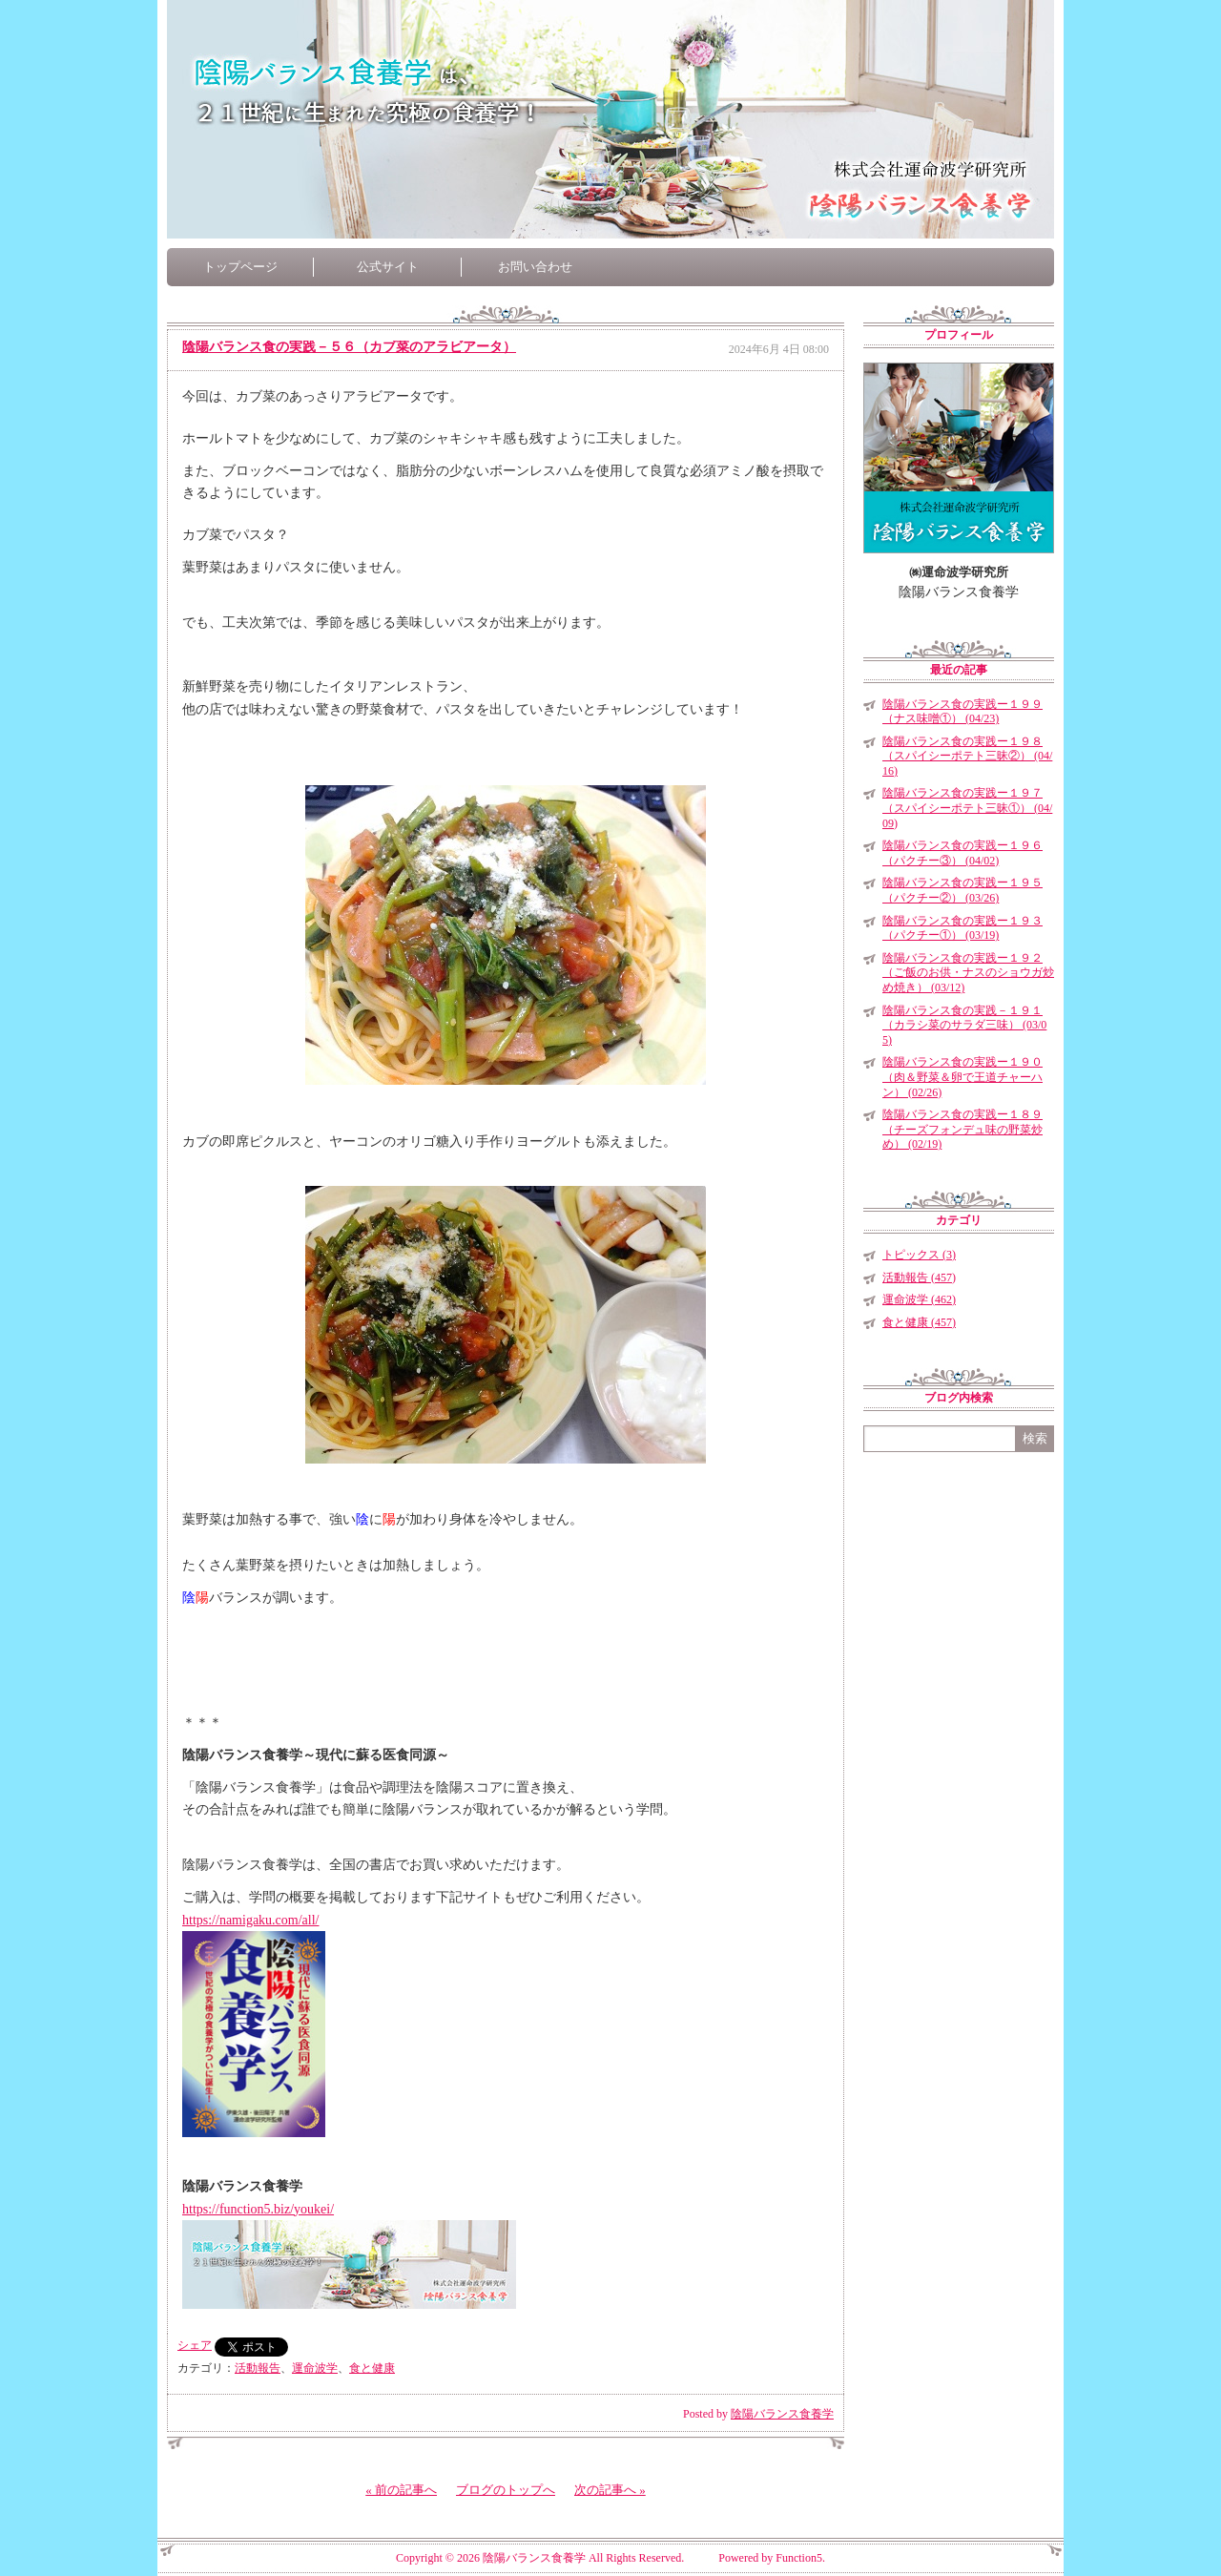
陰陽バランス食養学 (782, 2413)
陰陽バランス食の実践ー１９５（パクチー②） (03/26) (962, 890)
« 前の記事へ (401, 2490)
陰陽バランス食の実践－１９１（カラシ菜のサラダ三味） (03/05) (964, 1025)
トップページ (240, 267)
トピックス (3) (919, 1254)
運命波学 (315, 2368)
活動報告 (257, 2368)
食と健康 (372, 2368)
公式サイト (388, 267)
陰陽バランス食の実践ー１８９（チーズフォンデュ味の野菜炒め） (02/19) (962, 1129)
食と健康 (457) (919, 1322)
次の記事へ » (610, 2490)
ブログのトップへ (505, 2490)
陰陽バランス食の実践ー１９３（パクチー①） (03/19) (962, 928)
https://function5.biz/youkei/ (258, 2209)
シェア (194, 2345)
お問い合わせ (535, 267)
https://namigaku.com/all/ (250, 1920)
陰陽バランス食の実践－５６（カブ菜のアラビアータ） (349, 347)
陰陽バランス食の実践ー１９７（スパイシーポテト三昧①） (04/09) (967, 807)
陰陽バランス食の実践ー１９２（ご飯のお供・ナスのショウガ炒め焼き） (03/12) (968, 972)
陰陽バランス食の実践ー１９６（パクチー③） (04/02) (962, 853)
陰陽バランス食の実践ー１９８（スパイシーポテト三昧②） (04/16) (967, 756)
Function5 (799, 2558)
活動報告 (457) (919, 1277)
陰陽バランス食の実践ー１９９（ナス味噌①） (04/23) (962, 711)
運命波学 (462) (919, 1299)
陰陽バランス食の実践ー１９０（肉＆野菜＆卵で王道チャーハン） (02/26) (962, 1076)
